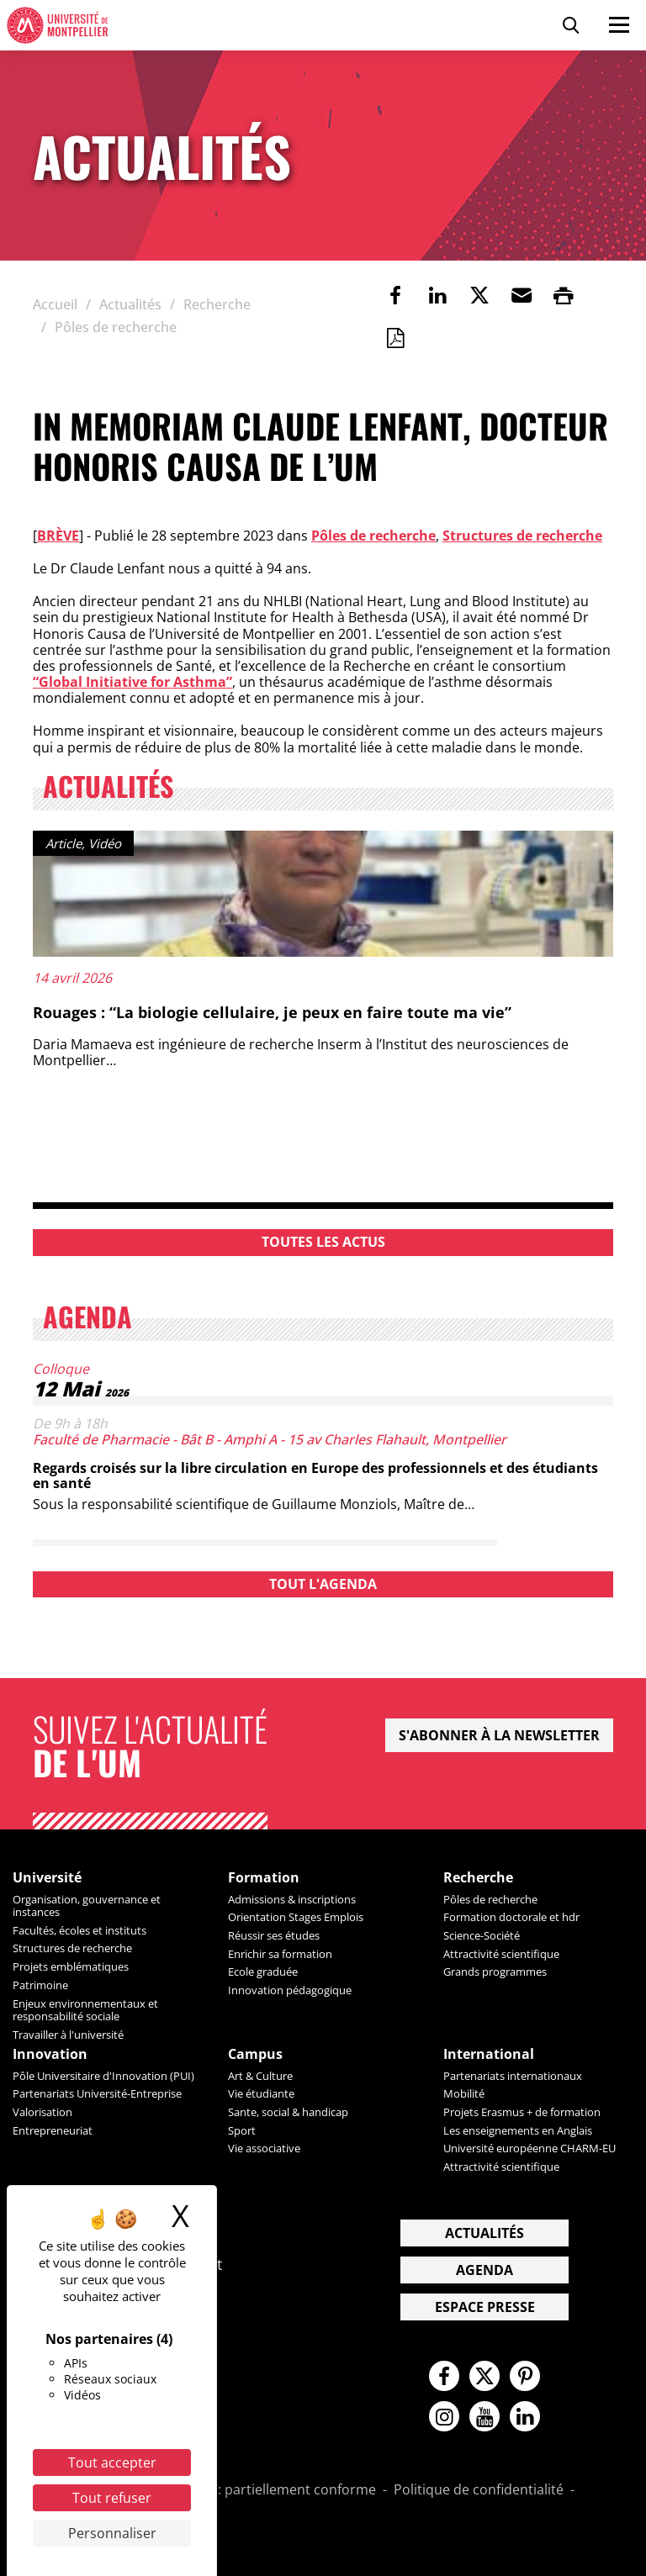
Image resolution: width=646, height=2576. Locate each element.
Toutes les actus (323, 1242)
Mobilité (463, 2093)
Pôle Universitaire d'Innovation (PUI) (103, 2075)
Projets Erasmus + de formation (522, 2111)
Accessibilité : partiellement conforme (256, 2490)
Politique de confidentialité (479, 2490)
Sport (242, 2130)
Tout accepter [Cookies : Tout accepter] (112, 2462)
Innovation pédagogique (290, 1990)
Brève (58, 535)
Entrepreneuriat (53, 2130)
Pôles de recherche (373, 535)
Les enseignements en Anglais (517, 2130)
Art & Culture (260, 2075)
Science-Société (481, 1935)
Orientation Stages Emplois (295, 1916)
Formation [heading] (263, 1878)
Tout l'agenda (323, 1584)
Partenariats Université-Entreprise (97, 2093)
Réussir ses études (274, 1935)
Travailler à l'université (68, 2034)
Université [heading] (47, 1878)
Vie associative (264, 2148)
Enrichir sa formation (280, 1953)
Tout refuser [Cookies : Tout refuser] (111, 2498)
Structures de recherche (522, 535)
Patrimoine (40, 1985)
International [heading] (488, 2054)
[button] (521, 295)
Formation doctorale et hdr (511, 1916)
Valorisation (42, 2111)
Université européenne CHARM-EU (529, 2148)
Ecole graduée (263, 1971)
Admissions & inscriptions (292, 1899)
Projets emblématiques (71, 1966)
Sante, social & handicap (288, 2111)
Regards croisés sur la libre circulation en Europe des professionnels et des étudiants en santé (315, 1475)
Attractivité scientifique (501, 1953)
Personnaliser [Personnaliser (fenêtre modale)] (112, 2533)
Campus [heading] (255, 2054)
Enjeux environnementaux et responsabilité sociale (85, 2010)
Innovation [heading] (50, 2054)
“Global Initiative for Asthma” (132, 682)
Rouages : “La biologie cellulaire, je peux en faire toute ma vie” (272, 1012)
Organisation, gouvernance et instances (87, 1905)
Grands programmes (495, 1971)
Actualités (484, 2233)
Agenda (484, 2270)
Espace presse (485, 2307)
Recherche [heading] (478, 1878)
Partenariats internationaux (512, 2075)
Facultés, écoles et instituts (79, 1930)
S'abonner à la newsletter (499, 1735)
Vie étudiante (261, 2093)
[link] (395, 295)
